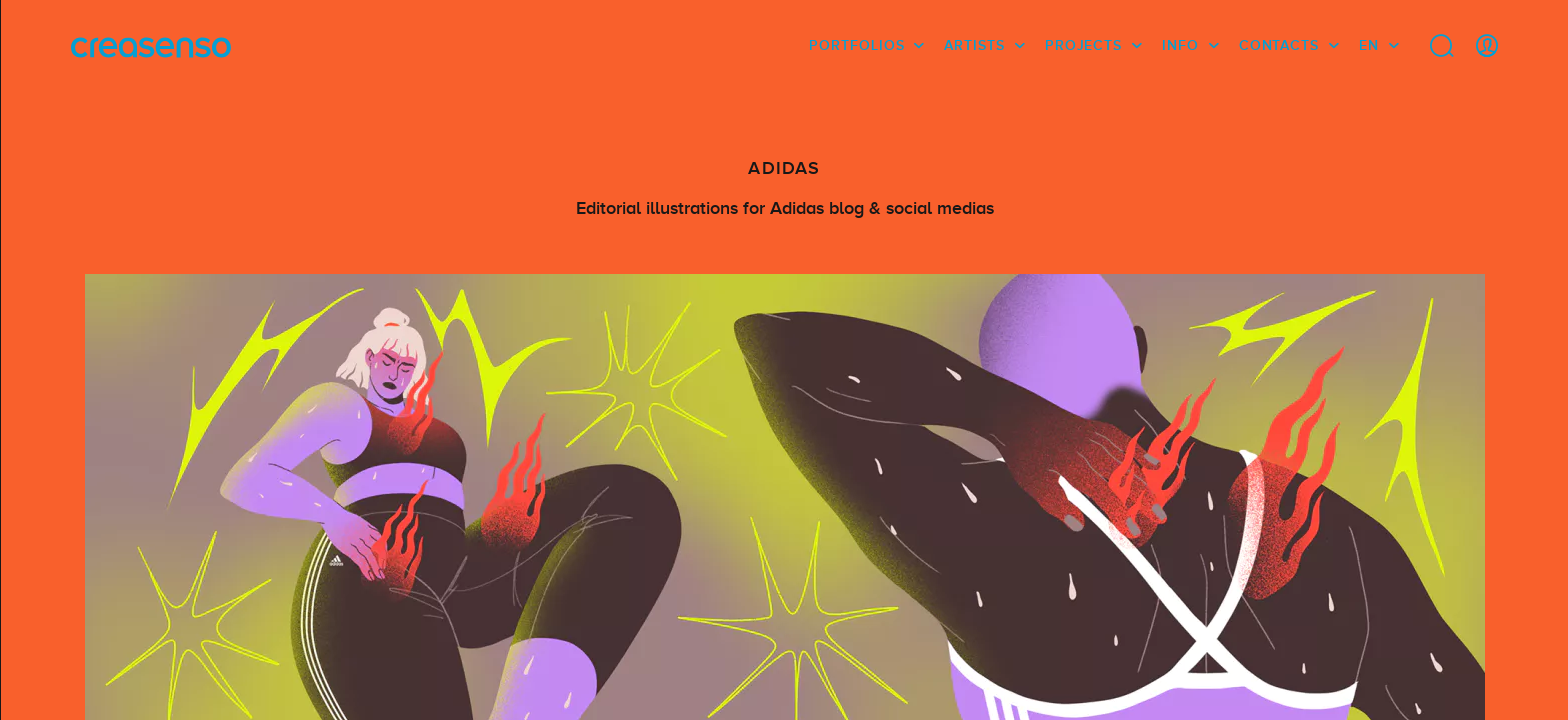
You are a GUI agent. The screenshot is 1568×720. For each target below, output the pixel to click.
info (1180, 45)
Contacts (1279, 45)
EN (1369, 45)
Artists (974, 45)
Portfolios (856, 45)
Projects (1083, 45)
